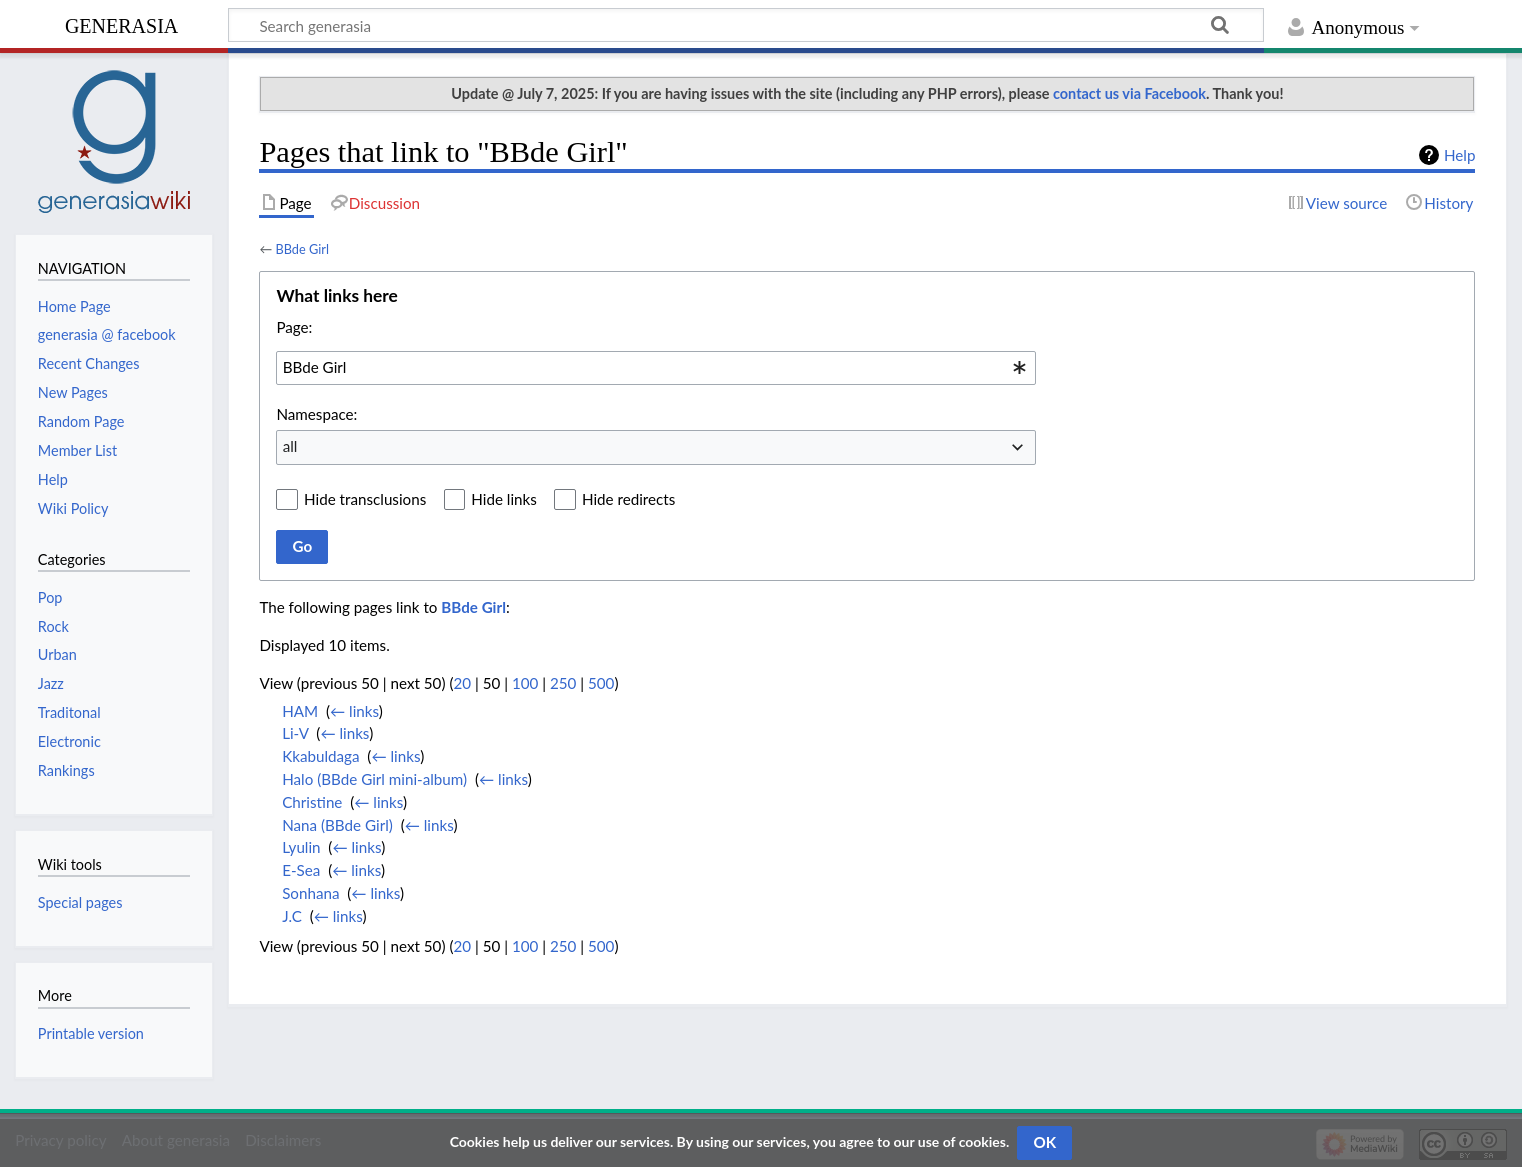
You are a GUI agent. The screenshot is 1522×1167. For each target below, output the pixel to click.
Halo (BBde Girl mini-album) (374, 779)
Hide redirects (628, 499)
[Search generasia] (746, 25)
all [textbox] (290, 446)
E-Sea (301, 870)
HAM (300, 711)
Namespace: (316, 414)
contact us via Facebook (1129, 93)
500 (601, 683)
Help (1459, 155)
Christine (312, 802)
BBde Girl (302, 249)
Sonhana (310, 893)
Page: (294, 327)
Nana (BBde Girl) (337, 825)
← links (354, 711)
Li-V (295, 733)
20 (462, 683)
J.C (292, 916)
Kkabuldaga (320, 756)
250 (563, 683)
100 (525, 683)
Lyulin (301, 847)
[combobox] (656, 368)
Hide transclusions (365, 499)
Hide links (504, 499)
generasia (121, 23)
